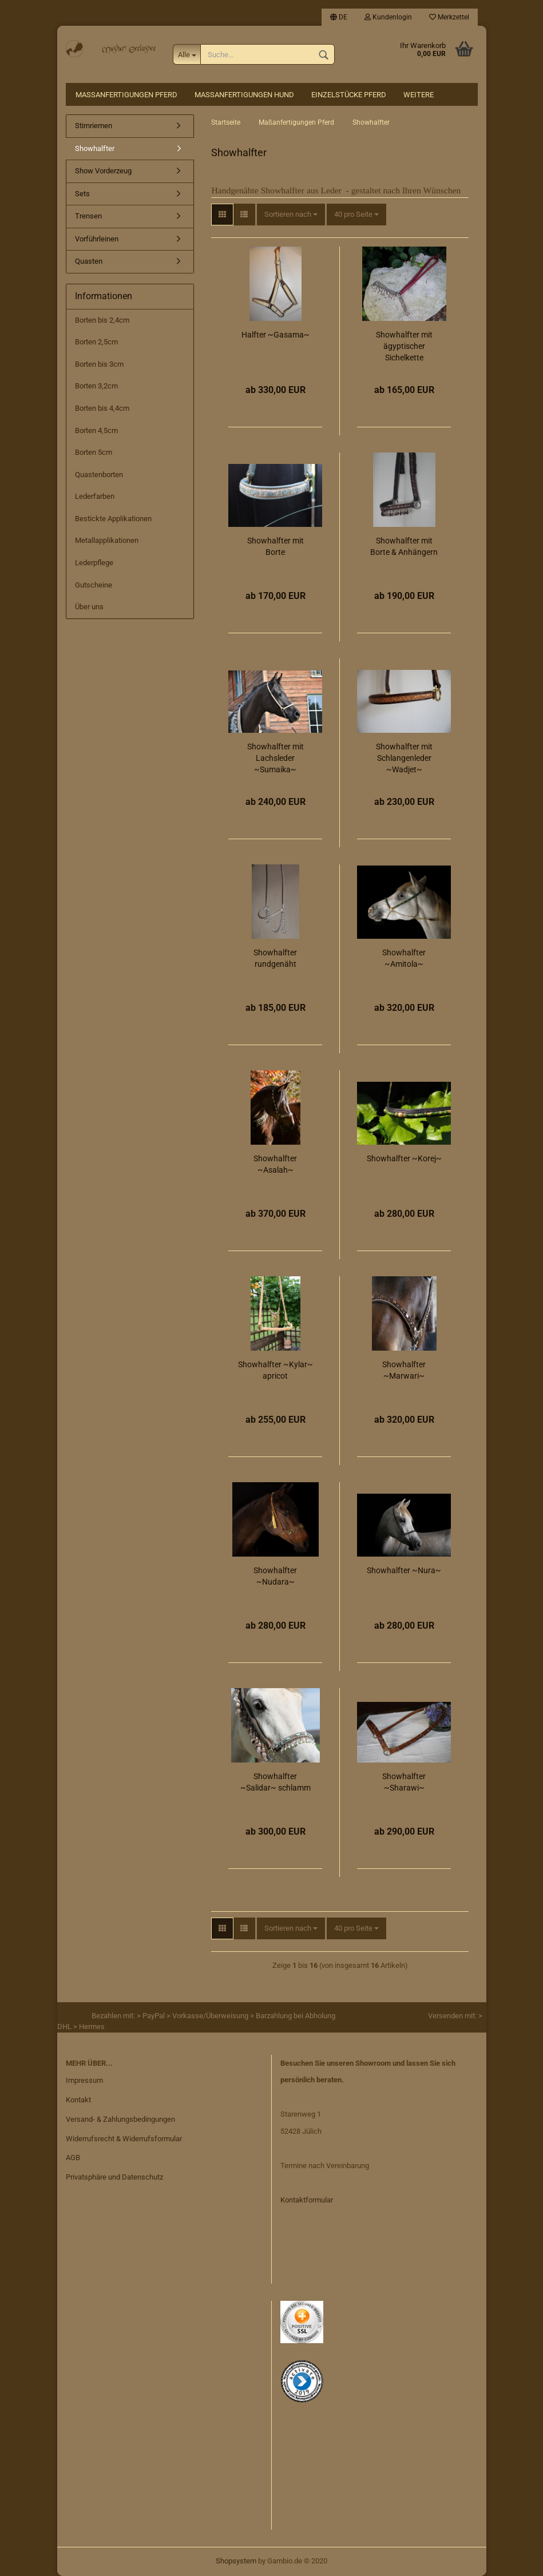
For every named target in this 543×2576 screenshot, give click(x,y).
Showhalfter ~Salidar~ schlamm (275, 1782)
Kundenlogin (388, 17)
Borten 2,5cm (96, 342)
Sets (82, 193)
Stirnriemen (93, 125)
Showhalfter (94, 148)
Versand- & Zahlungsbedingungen (120, 2119)
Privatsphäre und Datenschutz (114, 2177)
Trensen (88, 216)
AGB (73, 2157)
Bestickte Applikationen (113, 518)
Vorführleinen (96, 239)
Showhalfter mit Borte (275, 546)
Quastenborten (99, 474)
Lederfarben (94, 496)
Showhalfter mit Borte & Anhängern (404, 546)
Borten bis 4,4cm (102, 408)
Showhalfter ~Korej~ (404, 1158)
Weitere (418, 94)
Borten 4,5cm (96, 430)
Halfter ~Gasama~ (275, 334)
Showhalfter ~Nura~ (404, 1570)
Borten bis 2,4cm (102, 320)
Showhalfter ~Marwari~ (404, 1370)
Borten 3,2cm (96, 386)
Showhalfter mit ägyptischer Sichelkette (404, 346)
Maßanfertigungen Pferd (126, 94)
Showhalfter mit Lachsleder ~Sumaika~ (275, 758)
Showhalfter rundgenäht (275, 958)
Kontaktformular (306, 2200)
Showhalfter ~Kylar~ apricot (275, 1370)
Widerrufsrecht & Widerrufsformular (124, 2138)
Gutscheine (93, 585)
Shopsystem (236, 2561)
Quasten (88, 261)
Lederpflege (94, 562)
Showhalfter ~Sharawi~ (404, 1782)
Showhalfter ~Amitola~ (404, 958)
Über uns (89, 606)
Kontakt (78, 2099)
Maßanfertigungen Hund (244, 94)
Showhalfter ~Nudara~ (275, 1576)
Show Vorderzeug (103, 170)
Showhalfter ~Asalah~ (275, 1164)
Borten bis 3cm (99, 364)
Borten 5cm (93, 452)
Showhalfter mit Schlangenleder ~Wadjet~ (404, 758)
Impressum (84, 2080)
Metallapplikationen (106, 540)
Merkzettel (449, 17)
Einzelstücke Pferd (348, 94)
